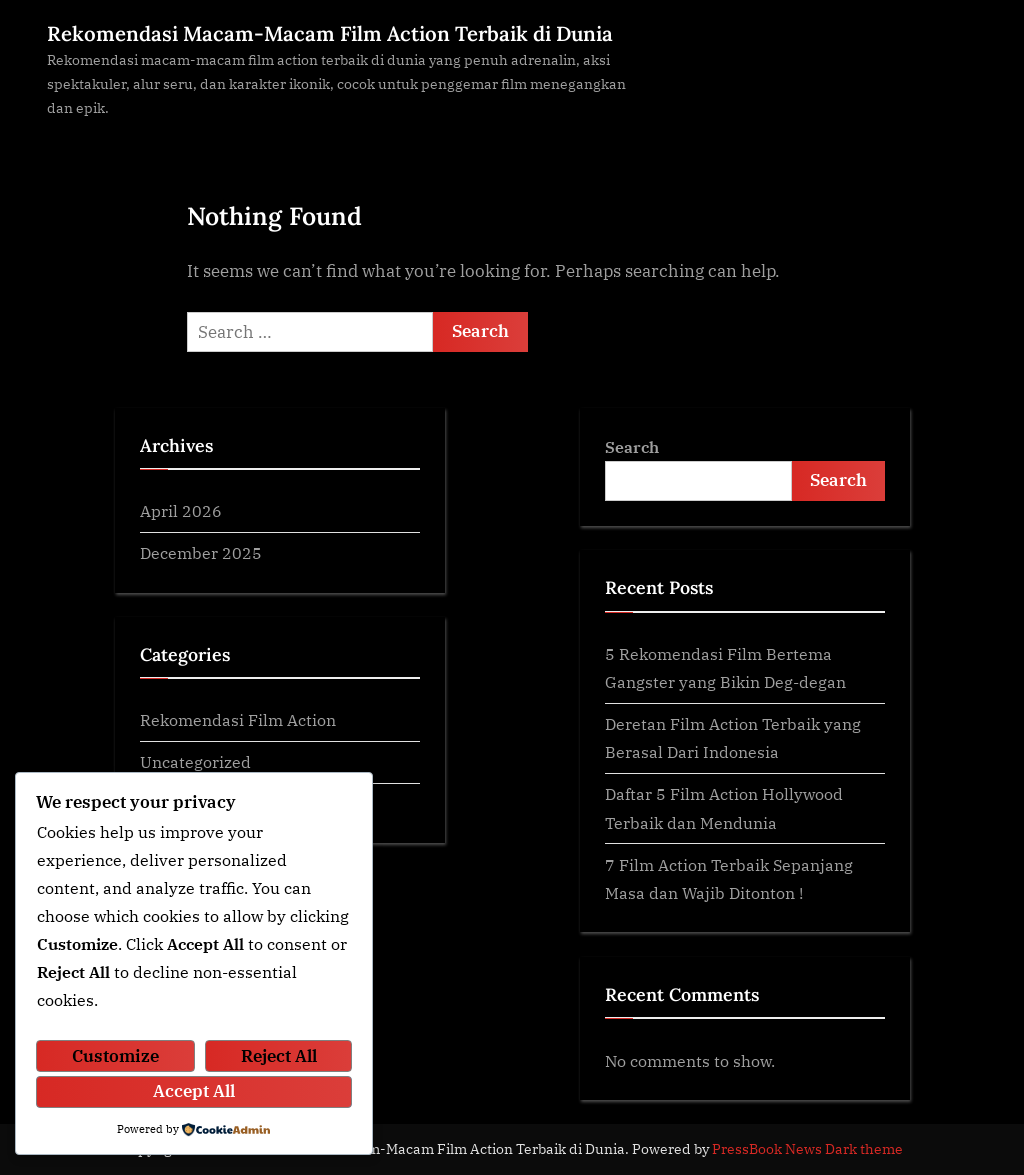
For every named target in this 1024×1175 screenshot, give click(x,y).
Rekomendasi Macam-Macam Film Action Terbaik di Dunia (330, 33)
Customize (115, 1056)
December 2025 (201, 552)
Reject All (279, 1056)
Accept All (194, 1091)
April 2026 (181, 510)
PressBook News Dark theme (807, 1149)
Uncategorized (195, 761)
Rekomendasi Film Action (238, 719)
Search (632, 446)
